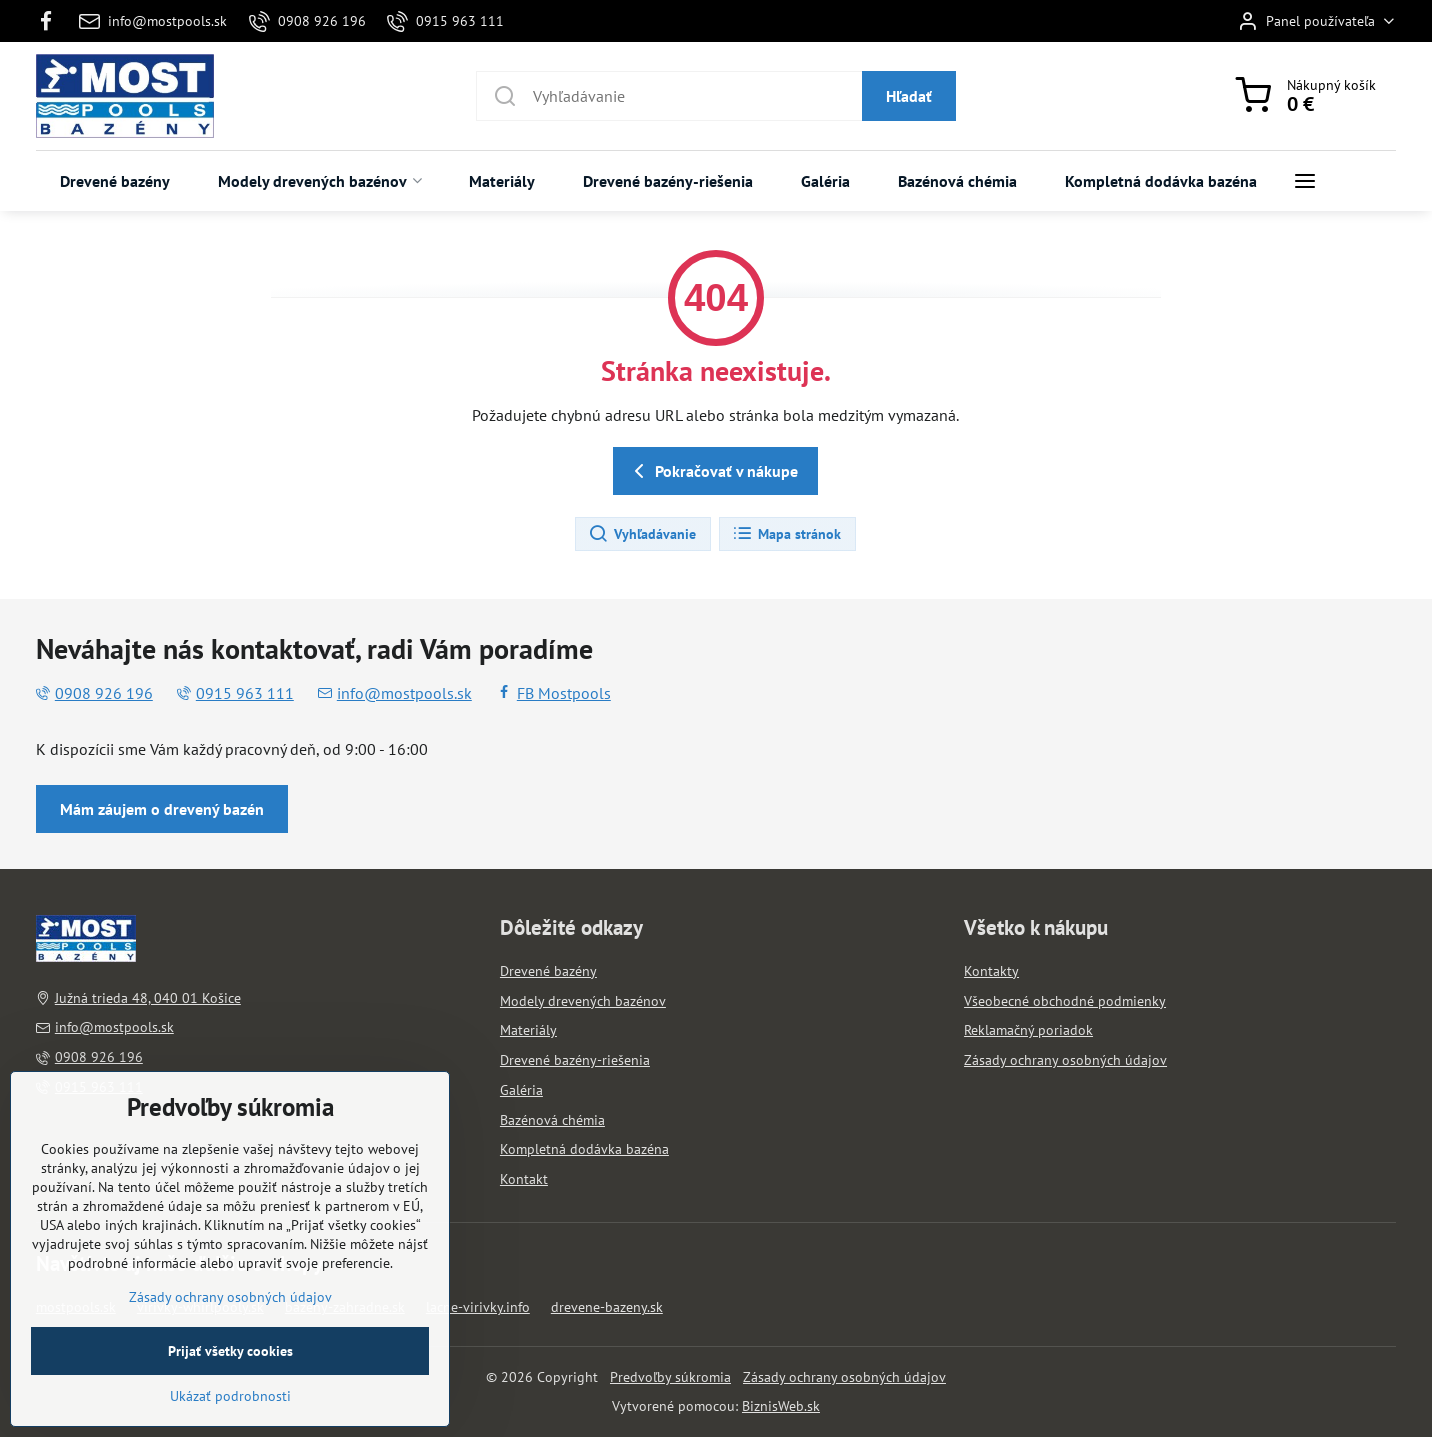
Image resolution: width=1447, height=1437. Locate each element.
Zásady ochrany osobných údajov (844, 1377)
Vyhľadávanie (642, 534)
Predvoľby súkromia (670, 1377)
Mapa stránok (786, 534)
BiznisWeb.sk (781, 1406)
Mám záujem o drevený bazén (162, 809)
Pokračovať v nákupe (712, 471)
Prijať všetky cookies (230, 1402)
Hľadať (909, 96)
